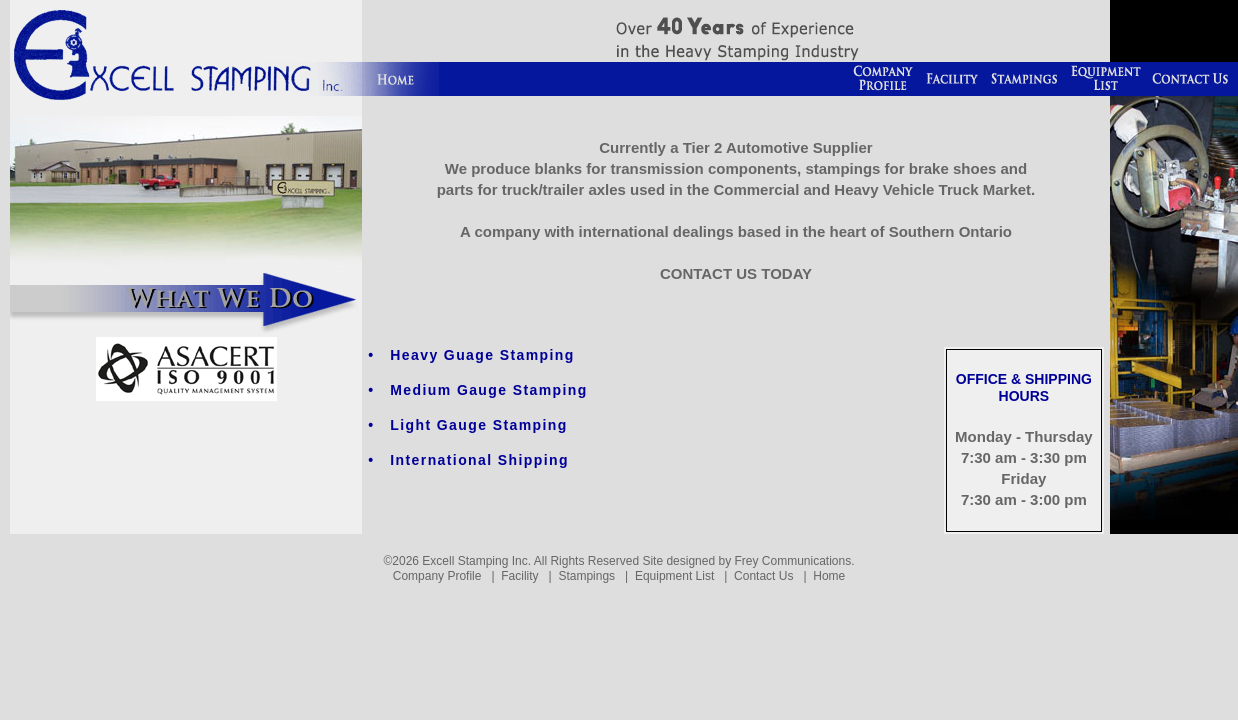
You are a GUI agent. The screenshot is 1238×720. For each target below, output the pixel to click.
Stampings (586, 576)
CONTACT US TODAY (736, 273)
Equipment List (674, 576)
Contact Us (763, 576)
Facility (519, 576)
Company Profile (437, 576)
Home (829, 576)
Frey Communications (792, 561)
